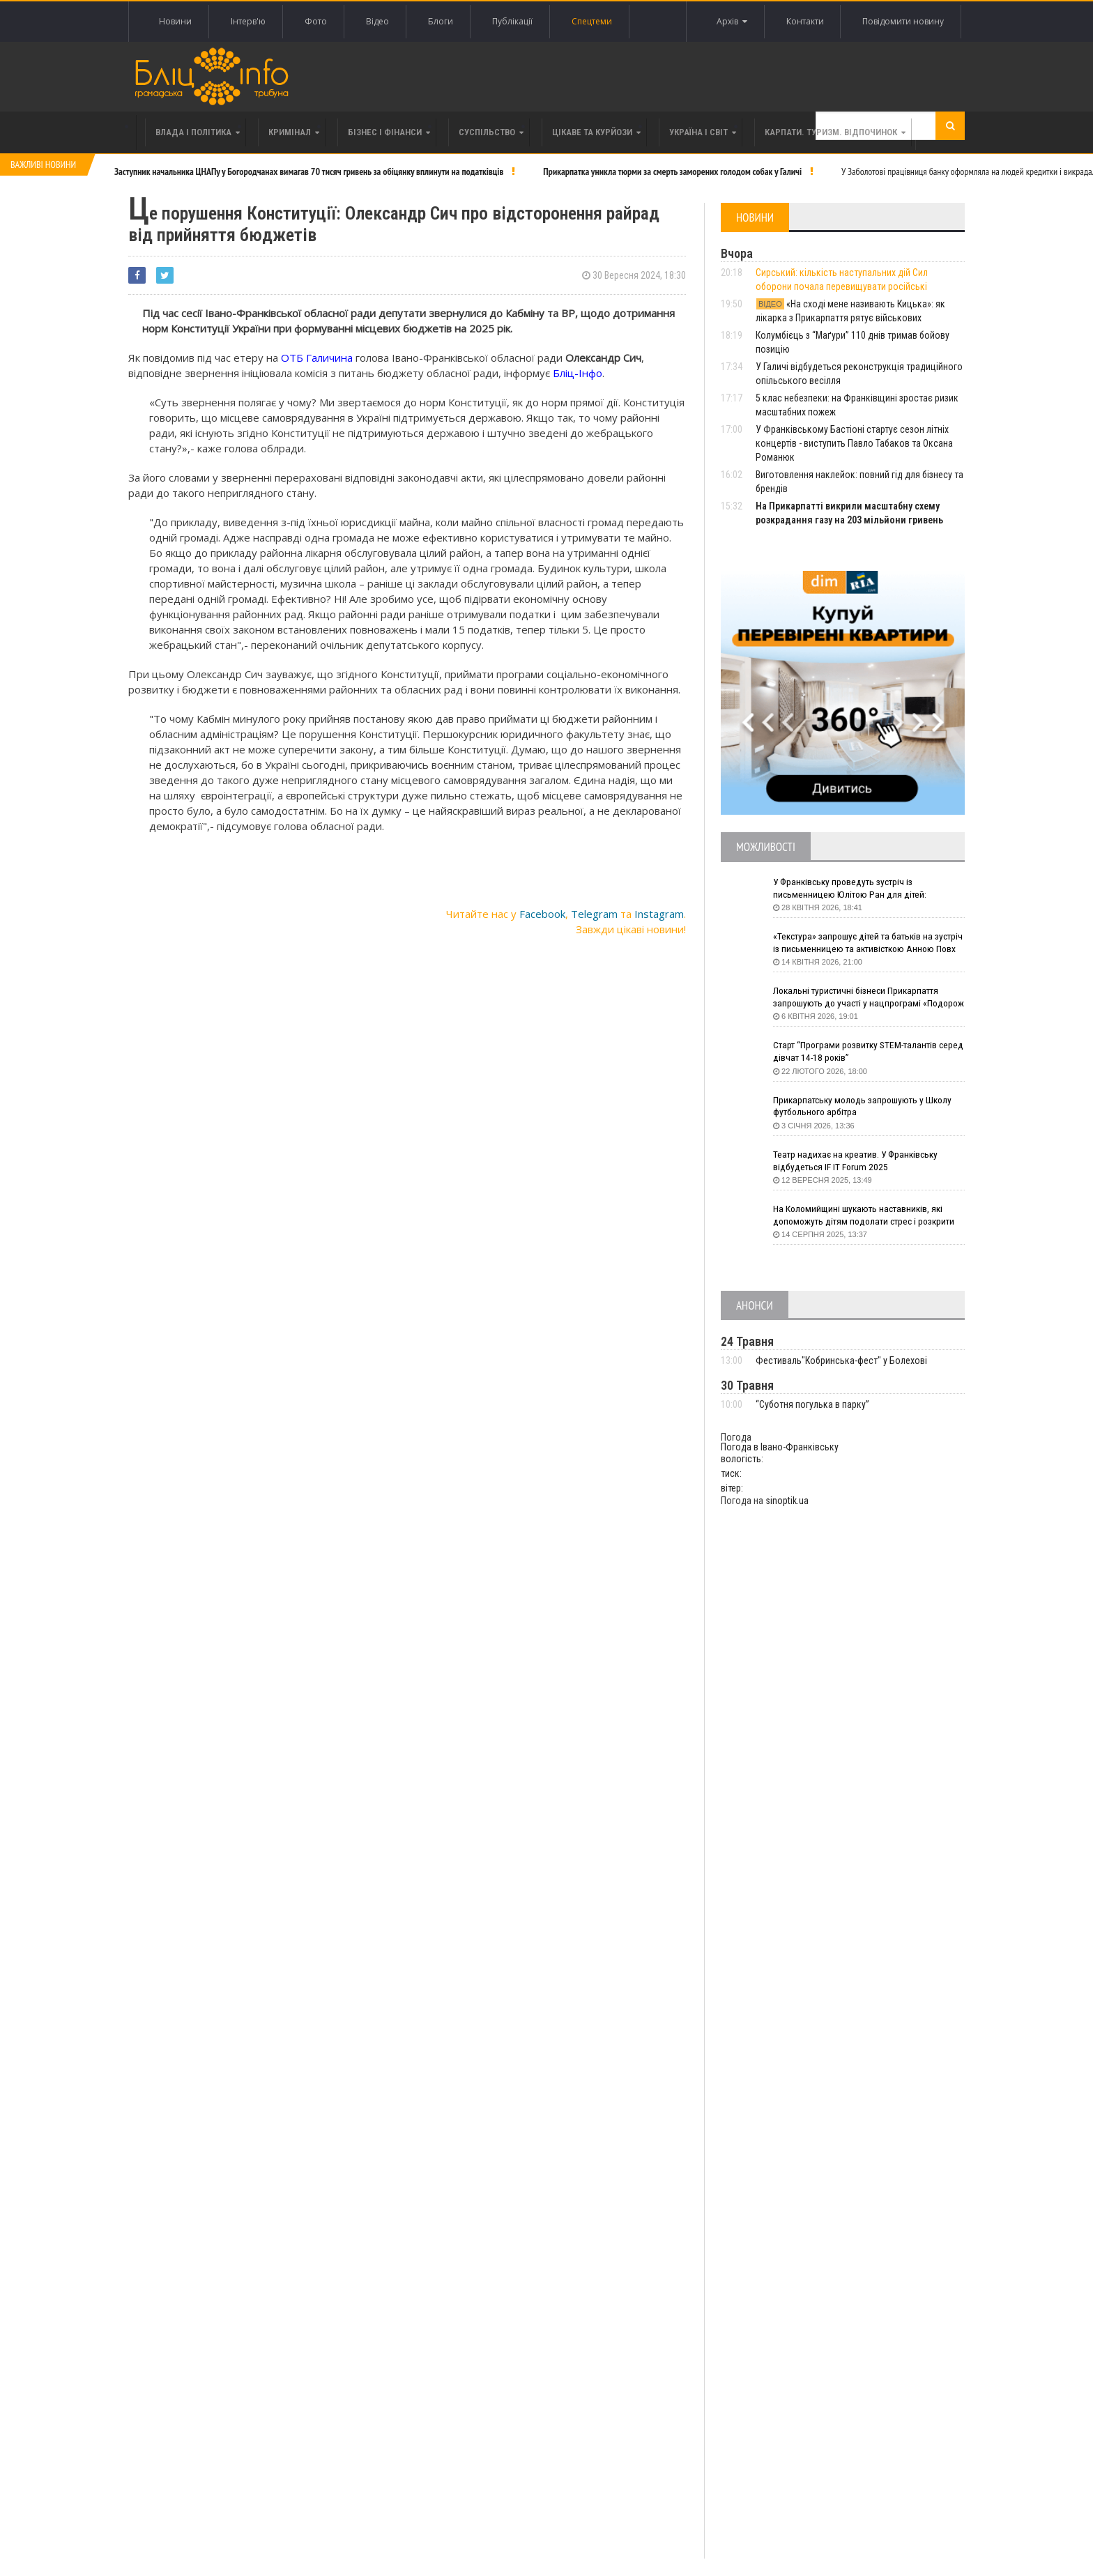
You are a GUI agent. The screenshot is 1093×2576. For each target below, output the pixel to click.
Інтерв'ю (248, 21)
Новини (175, 21)
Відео (377, 21)
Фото (316, 21)
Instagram (659, 914)
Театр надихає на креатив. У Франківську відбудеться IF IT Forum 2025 (859, 1161)
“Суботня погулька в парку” (812, 1404)
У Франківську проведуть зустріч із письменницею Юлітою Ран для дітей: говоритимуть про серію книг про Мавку (856, 889)
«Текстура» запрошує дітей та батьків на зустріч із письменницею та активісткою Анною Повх (857, 943)
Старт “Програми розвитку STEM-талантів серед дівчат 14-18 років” (858, 1052)
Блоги (440, 21)
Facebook (542, 914)
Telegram (594, 914)
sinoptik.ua (787, 1500)
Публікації (512, 21)
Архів (731, 21)
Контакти (804, 21)
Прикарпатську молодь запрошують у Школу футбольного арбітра (865, 1107)
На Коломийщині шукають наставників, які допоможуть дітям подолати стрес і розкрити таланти (868, 1216)
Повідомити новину (903, 21)
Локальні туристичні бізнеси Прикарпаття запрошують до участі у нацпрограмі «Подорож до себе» (859, 998)
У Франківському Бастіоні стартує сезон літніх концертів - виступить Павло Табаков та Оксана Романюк (854, 443)
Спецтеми (592, 21)
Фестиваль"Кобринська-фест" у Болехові (841, 1360)
